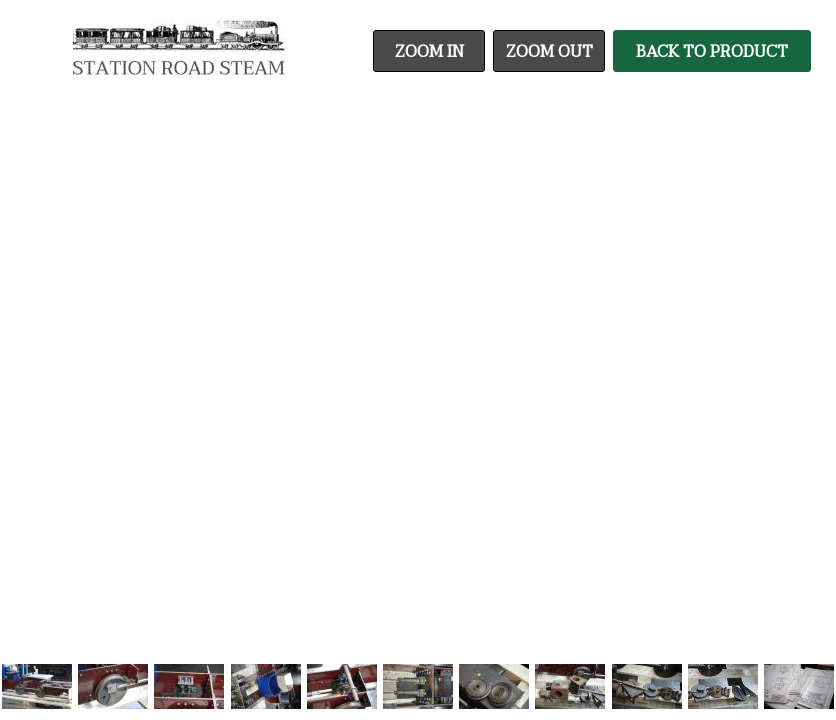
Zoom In (429, 52)
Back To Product (712, 52)
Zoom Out (549, 52)
